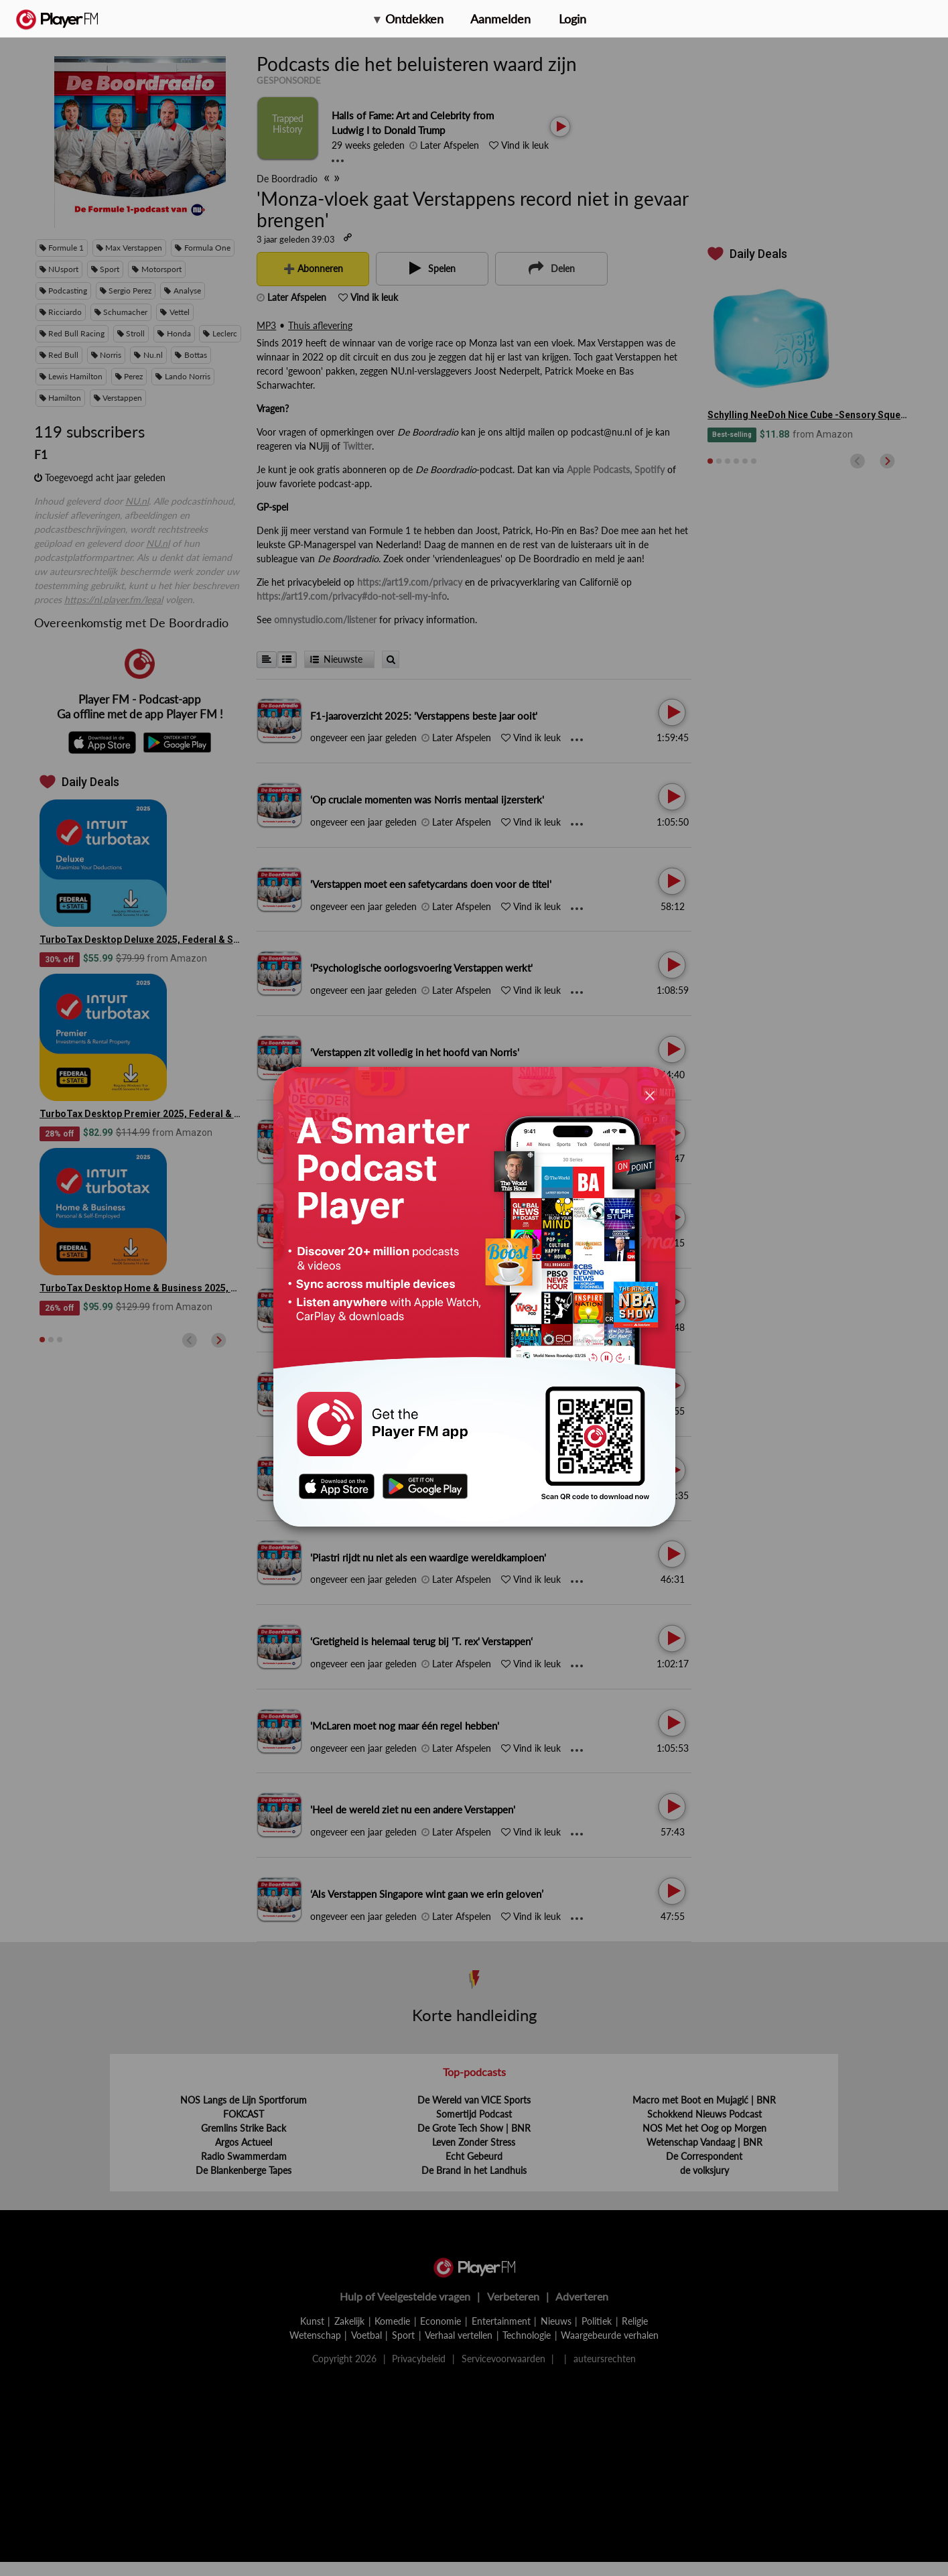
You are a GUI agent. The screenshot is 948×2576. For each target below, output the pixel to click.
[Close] (649, 1095)
